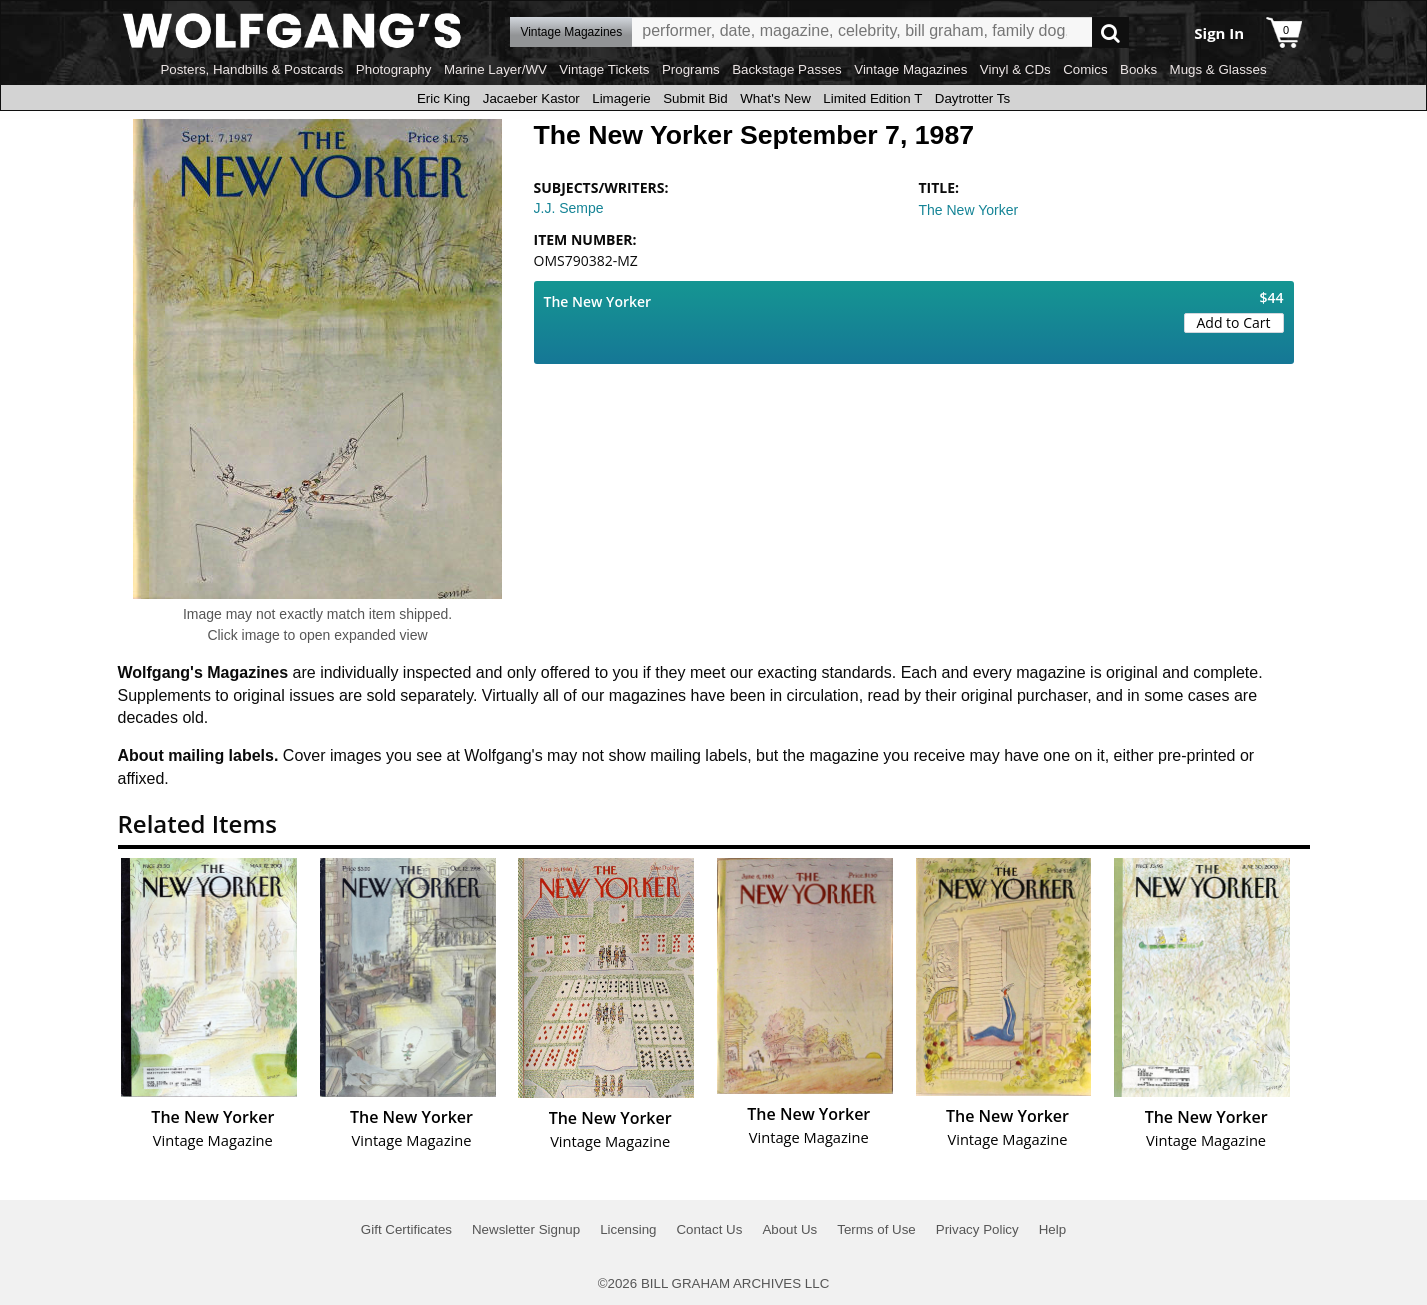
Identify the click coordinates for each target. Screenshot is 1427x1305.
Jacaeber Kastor (531, 98)
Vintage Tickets (604, 69)
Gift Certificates (406, 1229)
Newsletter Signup (526, 1229)
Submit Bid (695, 98)
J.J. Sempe (569, 208)
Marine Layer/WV (495, 69)
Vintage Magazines (910, 69)
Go (1110, 32)
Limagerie (621, 98)
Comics (1085, 69)
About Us (789, 1229)
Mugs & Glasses (1218, 69)
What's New (775, 98)
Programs (691, 69)
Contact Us (709, 1229)
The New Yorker (969, 210)
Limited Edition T (872, 98)
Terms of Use (876, 1229)
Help (1052, 1229)
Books (1138, 69)
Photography (394, 69)
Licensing (628, 1229)
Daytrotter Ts (972, 98)
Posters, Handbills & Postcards (251, 69)
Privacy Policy (977, 1229)
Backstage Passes (787, 69)
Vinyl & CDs (1015, 69)
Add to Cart (1234, 322)
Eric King (443, 98)
